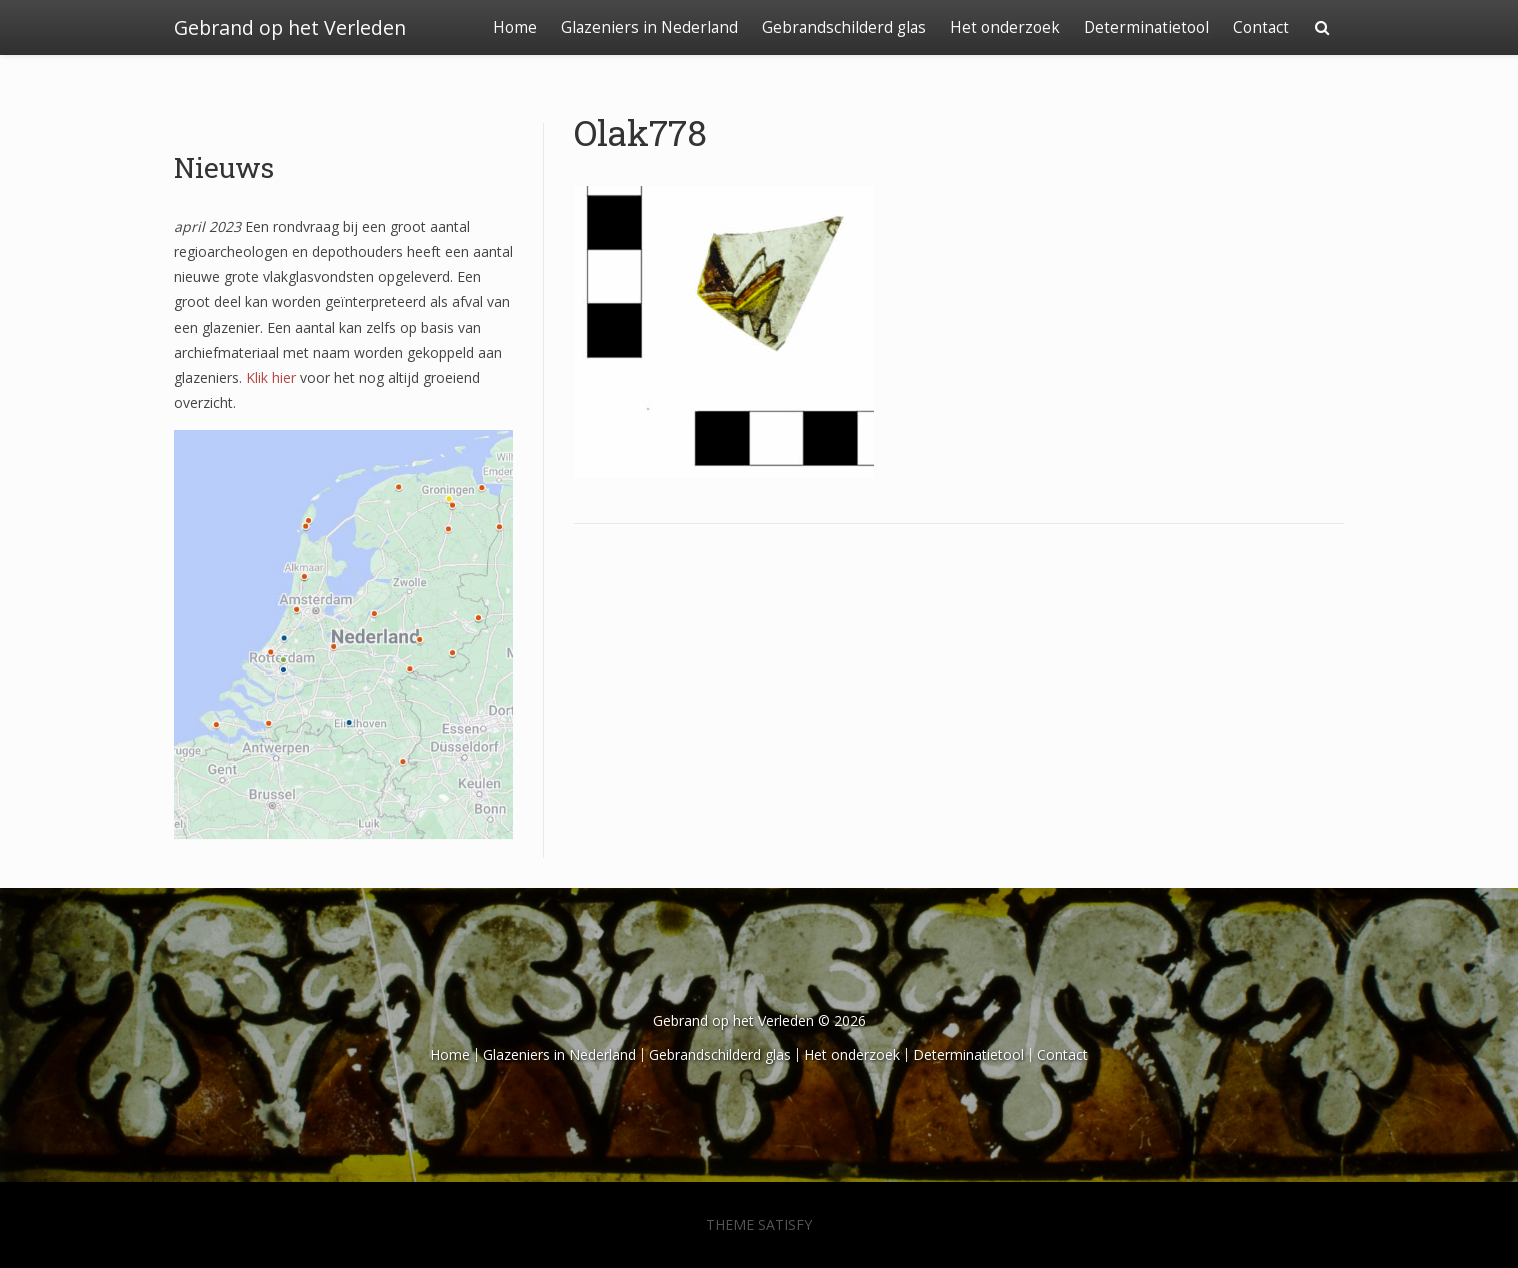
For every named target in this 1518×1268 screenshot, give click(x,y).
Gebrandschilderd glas (844, 27)
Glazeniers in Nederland (649, 27)
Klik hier (271, 377)
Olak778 (640, 132)
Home (515, 27)
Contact (1261, 27)
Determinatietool (1146, 27)
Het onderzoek (1005, 27)
